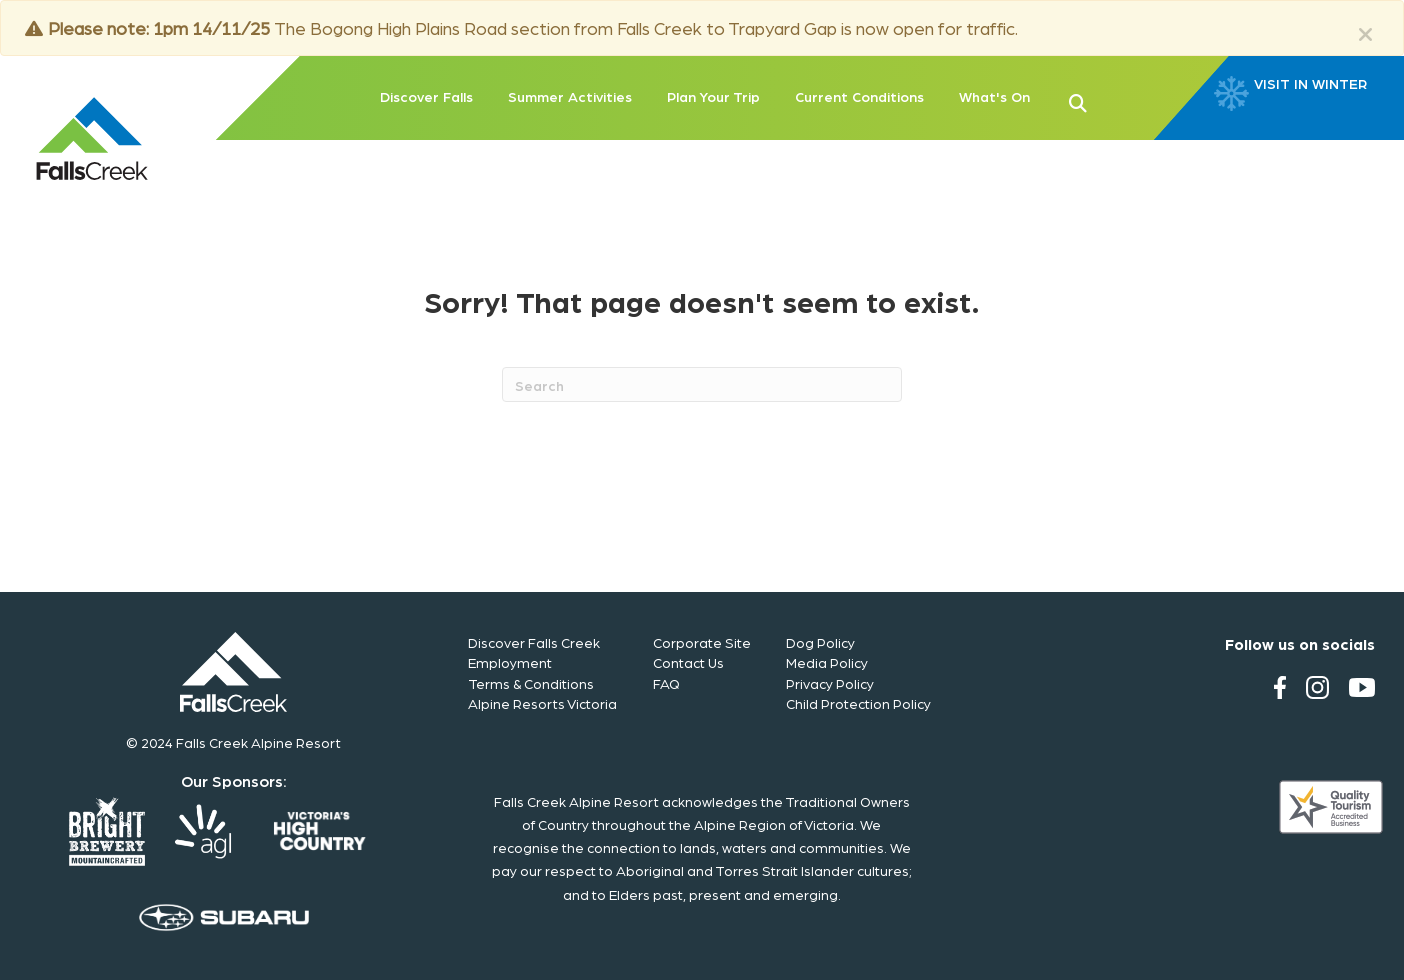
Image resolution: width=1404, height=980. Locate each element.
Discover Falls (426, 96)
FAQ (666, 683)
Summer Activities (570, 96)
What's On (994, 96)
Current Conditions (859, 96)
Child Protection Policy (858, 703)
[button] (1110, 101)
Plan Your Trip (713, 96)
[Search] (702, 384)
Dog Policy (820, 642)
